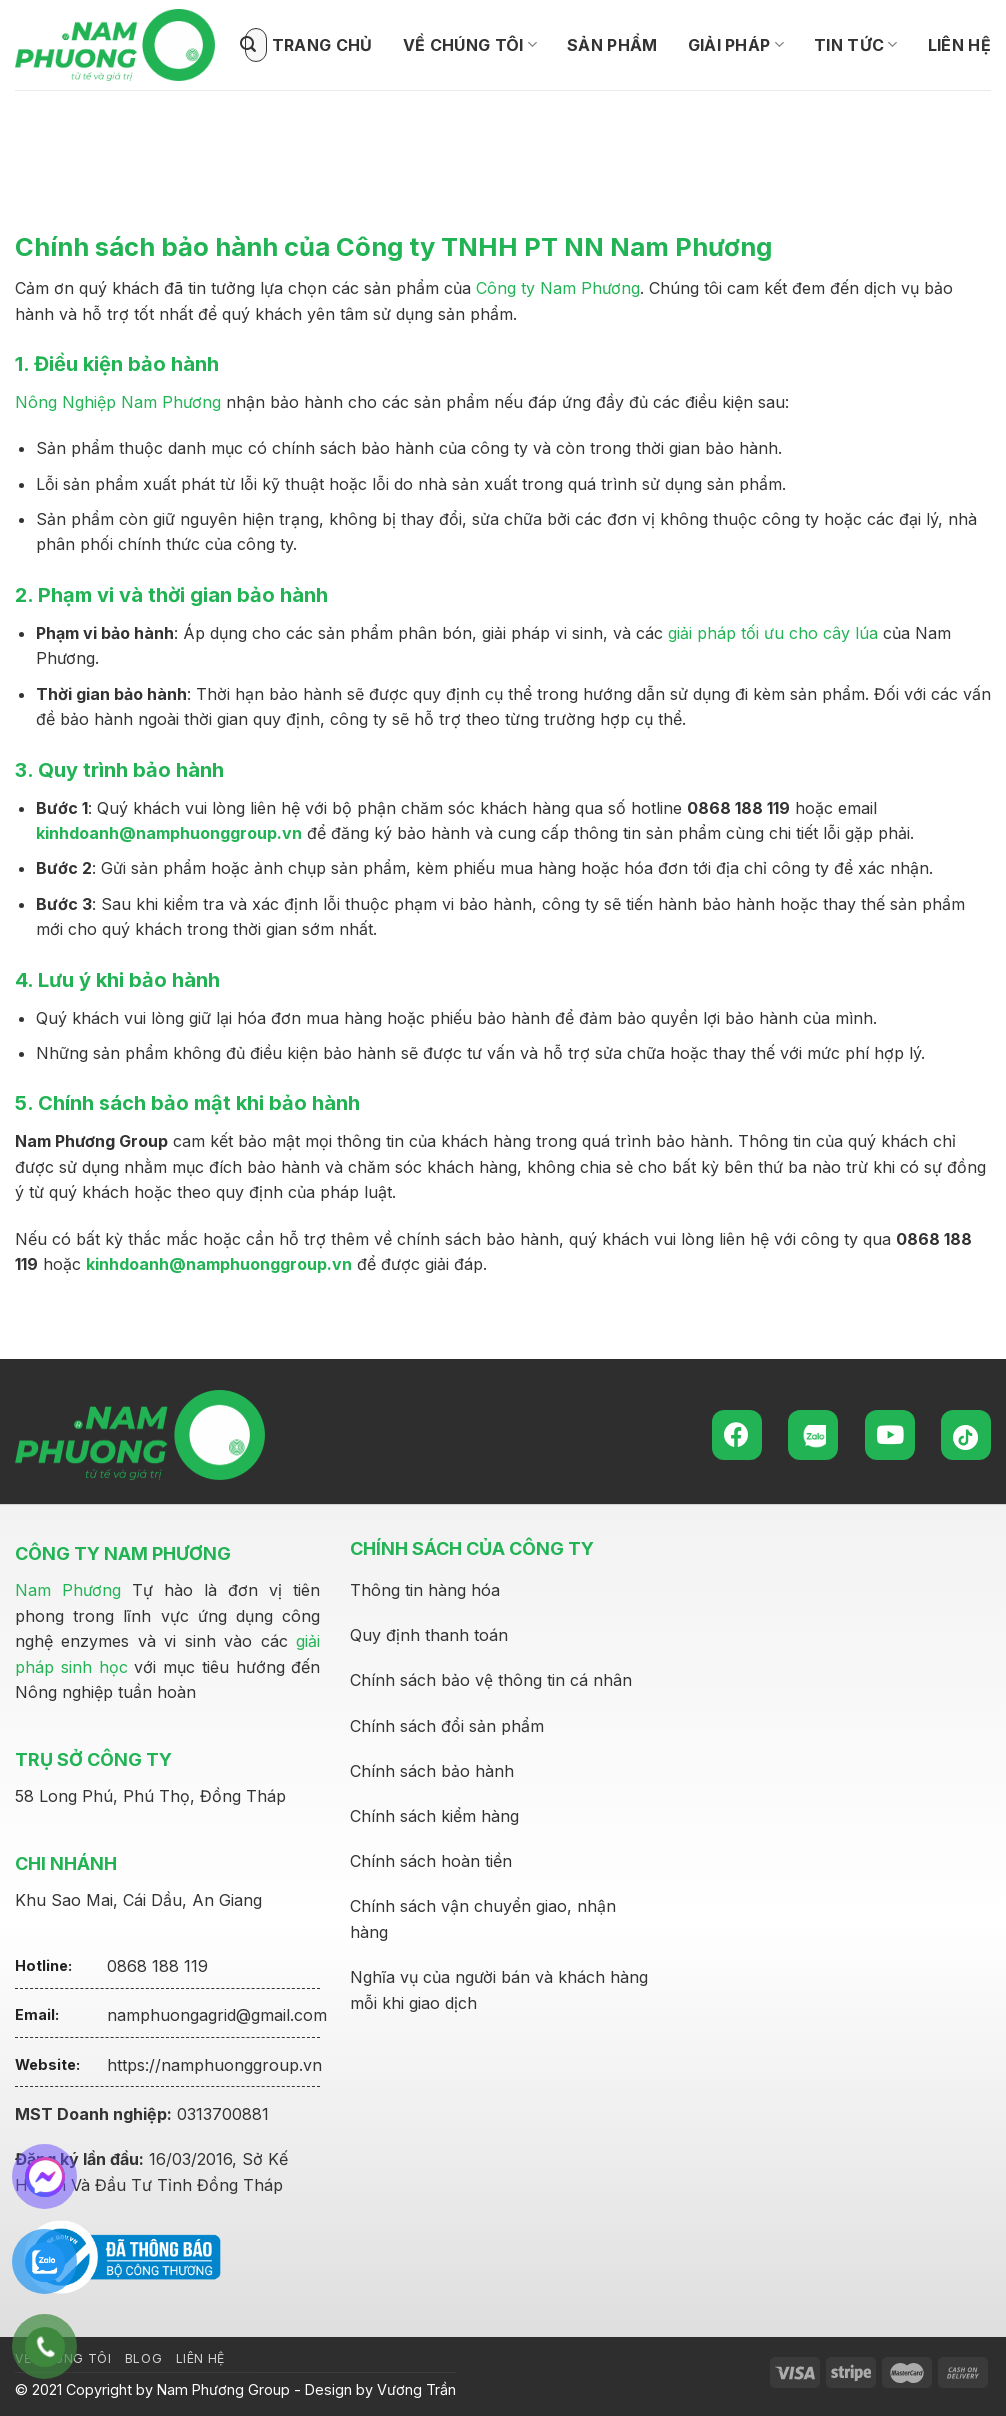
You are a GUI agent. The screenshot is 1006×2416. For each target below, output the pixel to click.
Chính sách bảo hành (432, 1771)
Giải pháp (736, 45)
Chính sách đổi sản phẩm (447, 1726)
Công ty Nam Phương (558, 288)
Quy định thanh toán (429, 1635)
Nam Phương (68, 1590)
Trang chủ (322, 45)
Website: (47, 2064)
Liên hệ (959, 45)
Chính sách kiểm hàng (434, 1816)
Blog (143, 2358)
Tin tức (856, 45)
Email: (37, 2014)
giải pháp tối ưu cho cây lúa (773, 633)
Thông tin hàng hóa (425, 1590)
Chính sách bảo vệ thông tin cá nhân (491, 1680)
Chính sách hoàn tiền (431, 1861)
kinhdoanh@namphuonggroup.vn (169, 833)
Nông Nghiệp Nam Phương (118, 402)
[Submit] (248, 45)
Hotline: (43, 1965)
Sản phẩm (612, 45)
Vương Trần (416, 2389)
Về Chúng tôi (470, 45)
